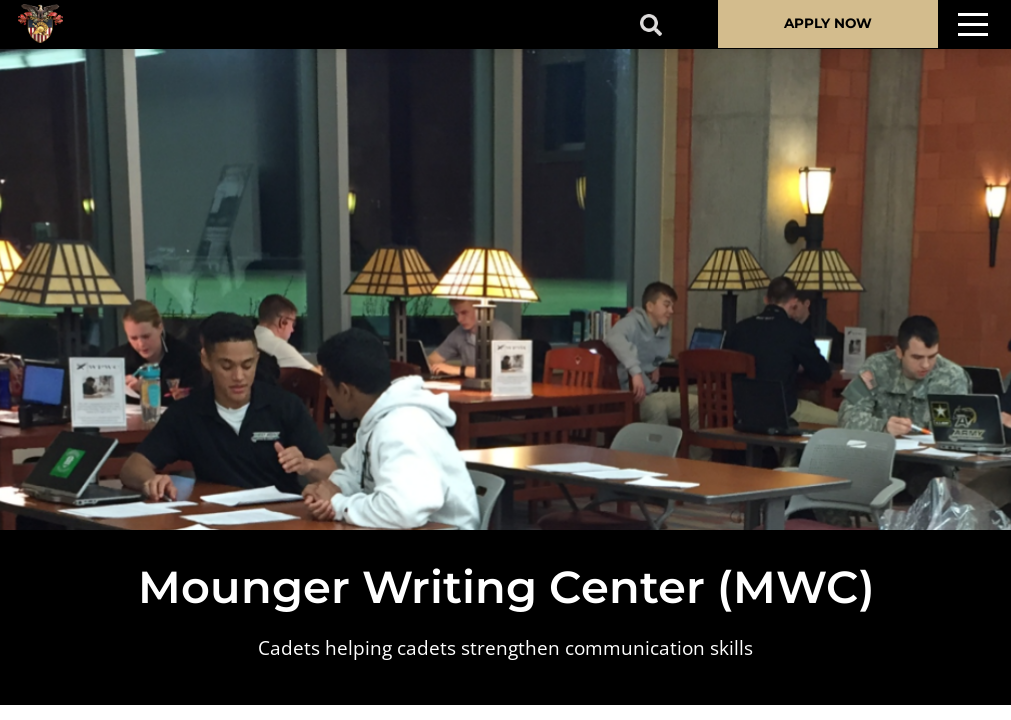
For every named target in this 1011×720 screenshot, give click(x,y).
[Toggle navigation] (973, 24)
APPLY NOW (828, 23)
